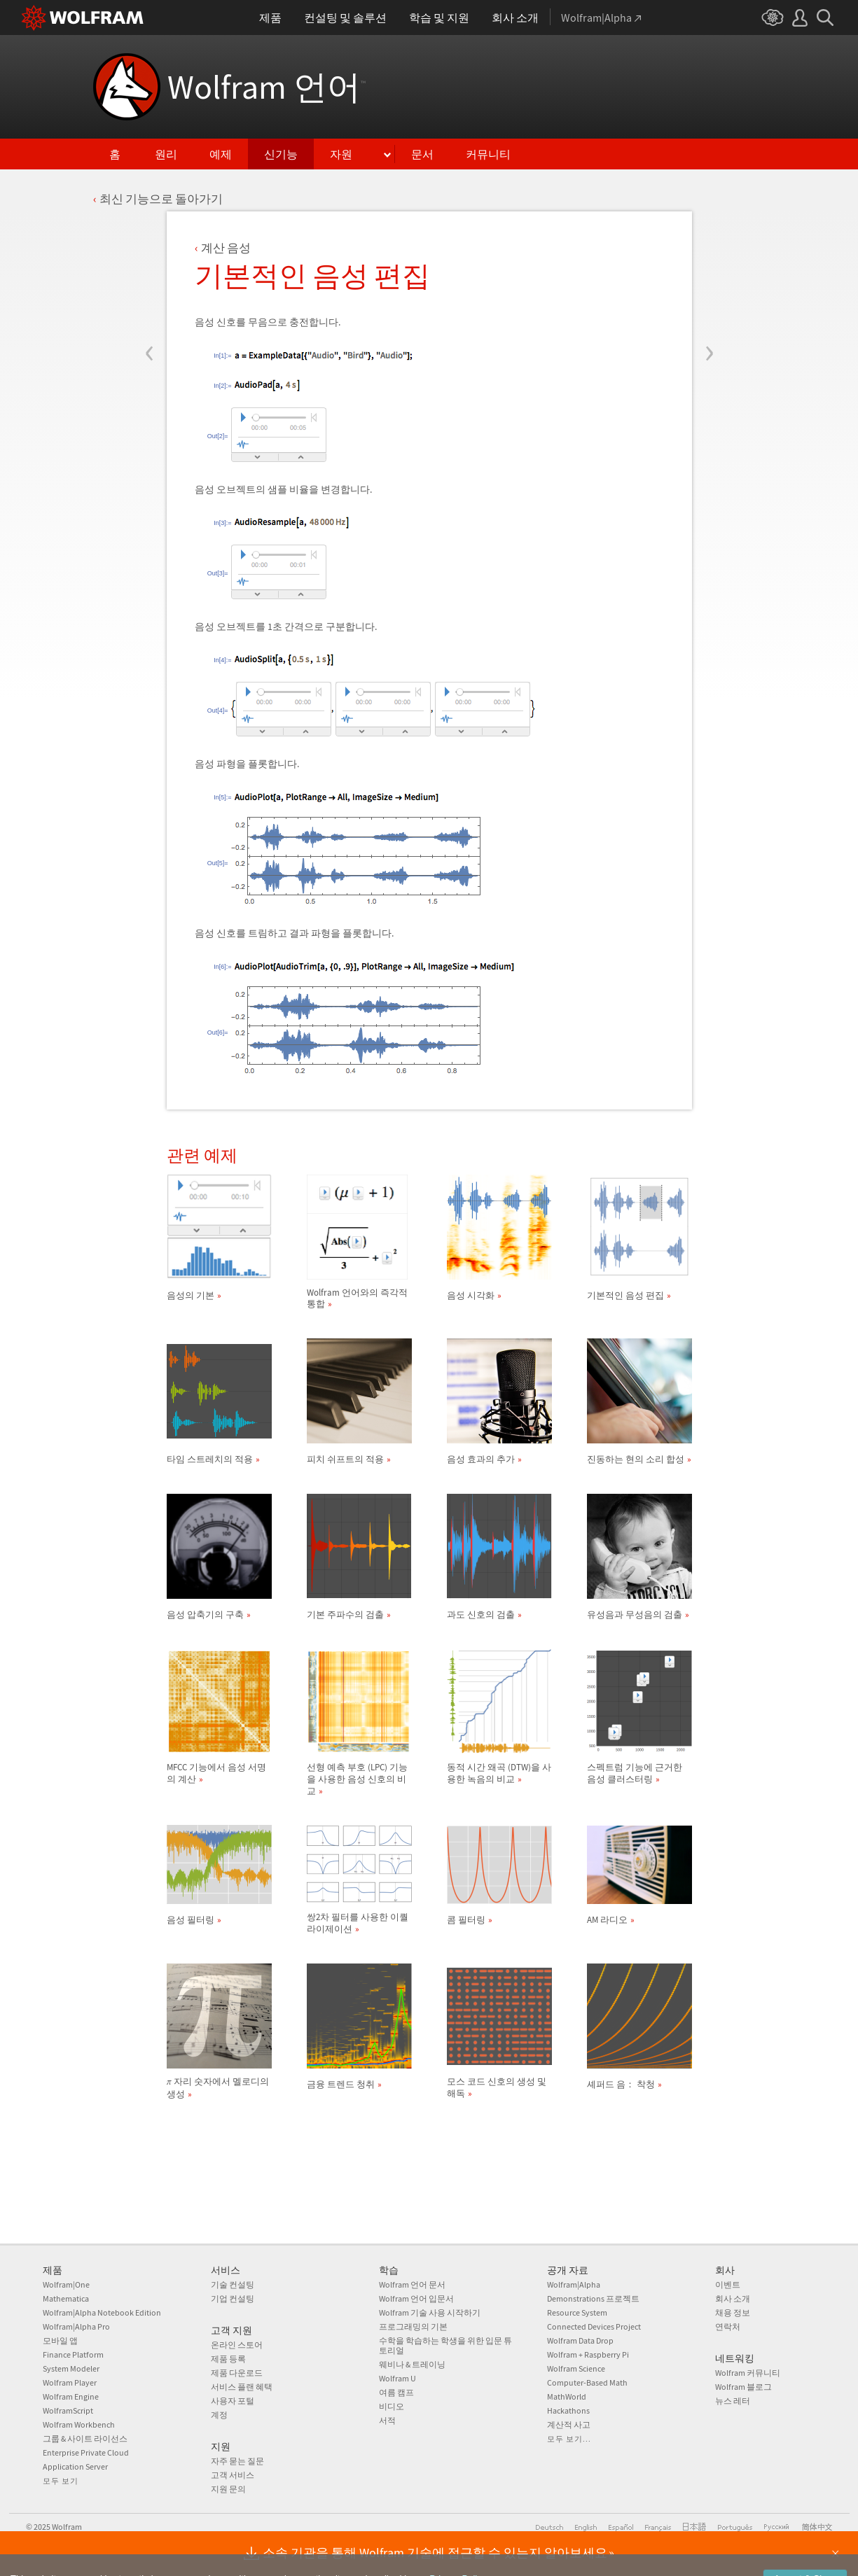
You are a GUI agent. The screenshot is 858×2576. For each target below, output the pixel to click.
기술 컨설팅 (232, 2284)
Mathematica (66, 2298)
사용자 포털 (232, 2400)
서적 (387, 2420)
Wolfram (67, 2526)
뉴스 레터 (732, 2400)
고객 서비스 (232, 2475)
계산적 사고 (568, 2424)
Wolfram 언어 (266, 87)
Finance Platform (73, 2354)
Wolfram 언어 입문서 (416, 2298)
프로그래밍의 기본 (413, 2326)
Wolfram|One (66, 2284)
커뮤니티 (488, 154)
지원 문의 (228, 2489)
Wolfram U (397, 2378)
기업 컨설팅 (232, 2298)
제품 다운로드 (237, 2372)
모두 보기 (60, 2481)
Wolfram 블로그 (743, 2386)
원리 (166, 154)
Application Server (75, 2466)
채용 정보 (732, 2312)
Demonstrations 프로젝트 (593, 2298)
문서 (422, 154)
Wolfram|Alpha (573, 2284)
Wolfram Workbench (79, 2424)
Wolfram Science (576, 2368)
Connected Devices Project (594, 2326)
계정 (219, 2414)
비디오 (391, 2406)
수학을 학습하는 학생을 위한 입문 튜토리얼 (445, 2345)
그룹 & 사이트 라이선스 (85, 2438)
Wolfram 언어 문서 (412, 2284)
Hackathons (568, 2410)
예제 (220, 154)
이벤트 (727, 2284)
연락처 (727, 2326)
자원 (341, 154)
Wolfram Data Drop (580, 2340)
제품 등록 (228, 2358)
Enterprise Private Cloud (86, 2452)
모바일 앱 (60, 2340)
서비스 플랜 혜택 (241, 2386)
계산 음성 (226, 247)
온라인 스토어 (237, 2344)
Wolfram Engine (71, 2396)
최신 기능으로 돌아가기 (161, 198)
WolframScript (68, 2410)
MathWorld (566, 2396)
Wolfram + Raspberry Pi (588, 2354)
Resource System (577, 2312)
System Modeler (71, 2368)
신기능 (281, 154)
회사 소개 (732, 2298)
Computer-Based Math (587, 2382)
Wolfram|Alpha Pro (76, 2326)
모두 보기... (569, 2439)
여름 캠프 (396, 2392)
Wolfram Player (70, 2382)
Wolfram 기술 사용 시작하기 (429, 2312)
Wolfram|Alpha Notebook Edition (102, 2312)
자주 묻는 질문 (237, 2461)
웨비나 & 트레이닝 (412, 2364)
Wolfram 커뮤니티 (747, 2372)
